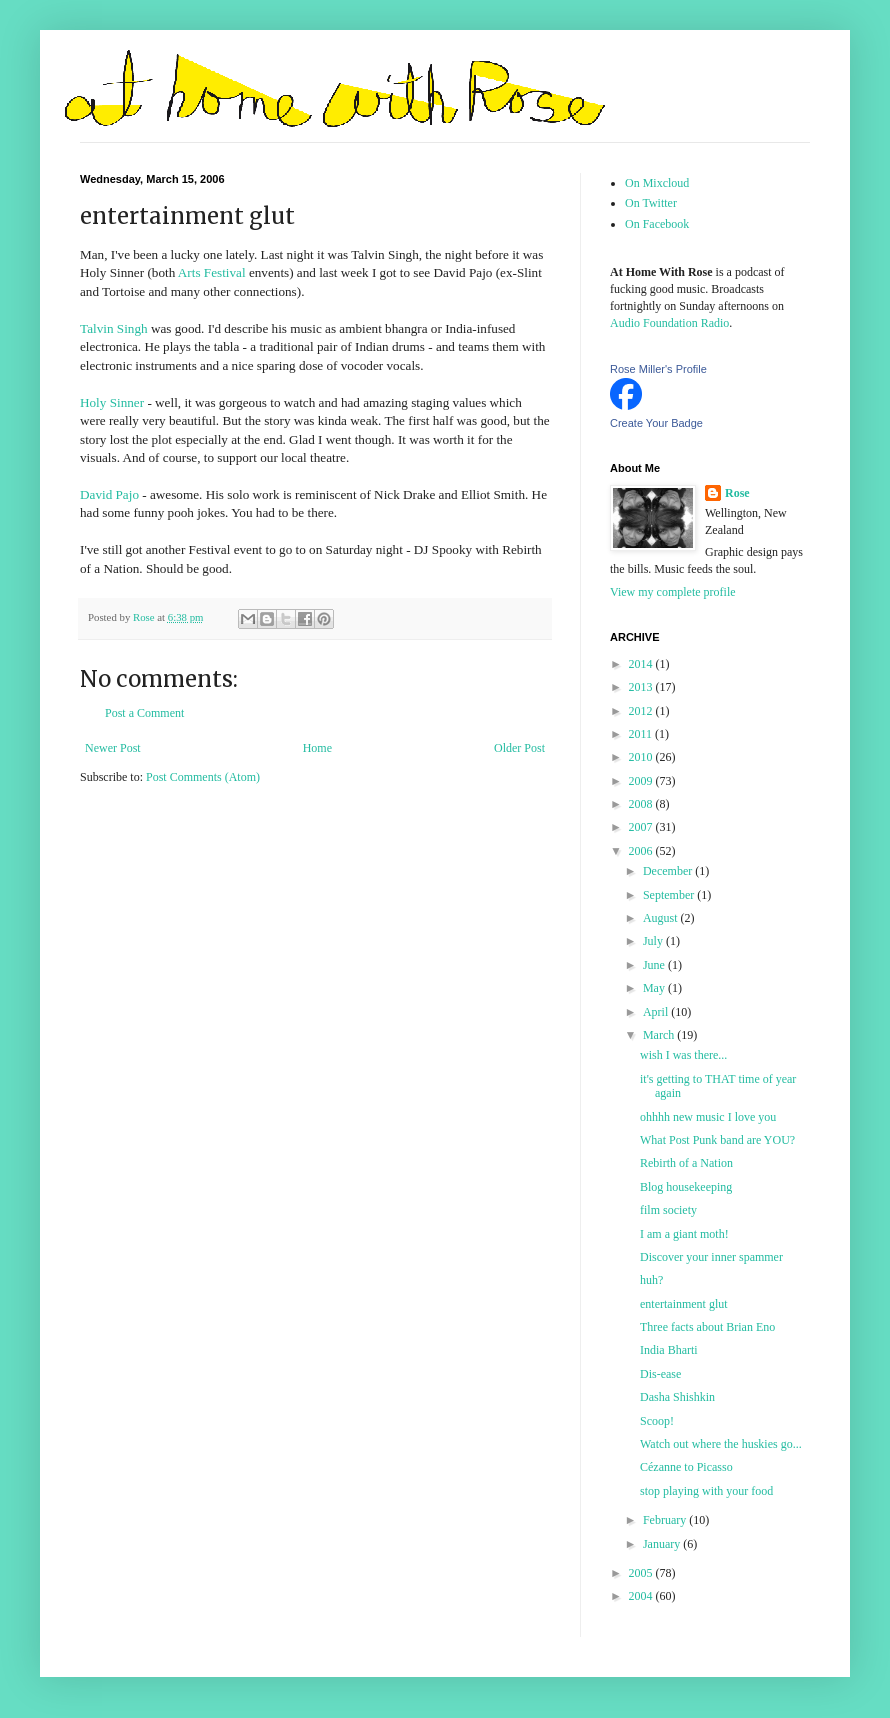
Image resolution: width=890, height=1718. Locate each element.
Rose (737, 493)
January (663, 1544)
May (655, 988)
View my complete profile (673, 592)
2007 (642, 827)
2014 (642, 664)
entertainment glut (684, 1304)
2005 (642, 1573)
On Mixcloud (657, 183)
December (669, 871)
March (660, 1035)
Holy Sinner (112, 402)
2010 (642, 757)
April (657, 1012)
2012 (642, 711)
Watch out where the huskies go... (721, 1444)
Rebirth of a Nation (686, 1163)
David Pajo (109, 494)
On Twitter (651, 203)
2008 (642, 804)
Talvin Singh (114, 328)
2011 (642, 734)
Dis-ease (660, 1374)
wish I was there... (683, 1055)
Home (317, 748)
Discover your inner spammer (711, 1257)
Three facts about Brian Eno (707, 1327)
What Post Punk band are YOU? (717, 1140)
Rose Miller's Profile (658, 369)
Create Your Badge (656, 423)
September (670, 895)
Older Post (519, 748)
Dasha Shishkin (677, 1397)
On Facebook (657, 224)
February (666, 1520)
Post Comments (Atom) (203, 777)
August (662, 918)
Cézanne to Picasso (686, 1467)
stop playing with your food (706, 1491)
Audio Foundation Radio (669, 323)
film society (668, 1210)
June (655, 965)
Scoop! (657, 1421)
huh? (651, 1280)
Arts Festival (212, 272)
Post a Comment (144, 713)
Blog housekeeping (686, 1187)
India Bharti (669, 1350)
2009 (642, 781)
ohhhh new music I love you (708, 1117)
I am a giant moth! (684, 1234)
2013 (642, 687)
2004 (642, 1596)
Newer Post (113, 748)
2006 (642, 851)
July (654, 941)
